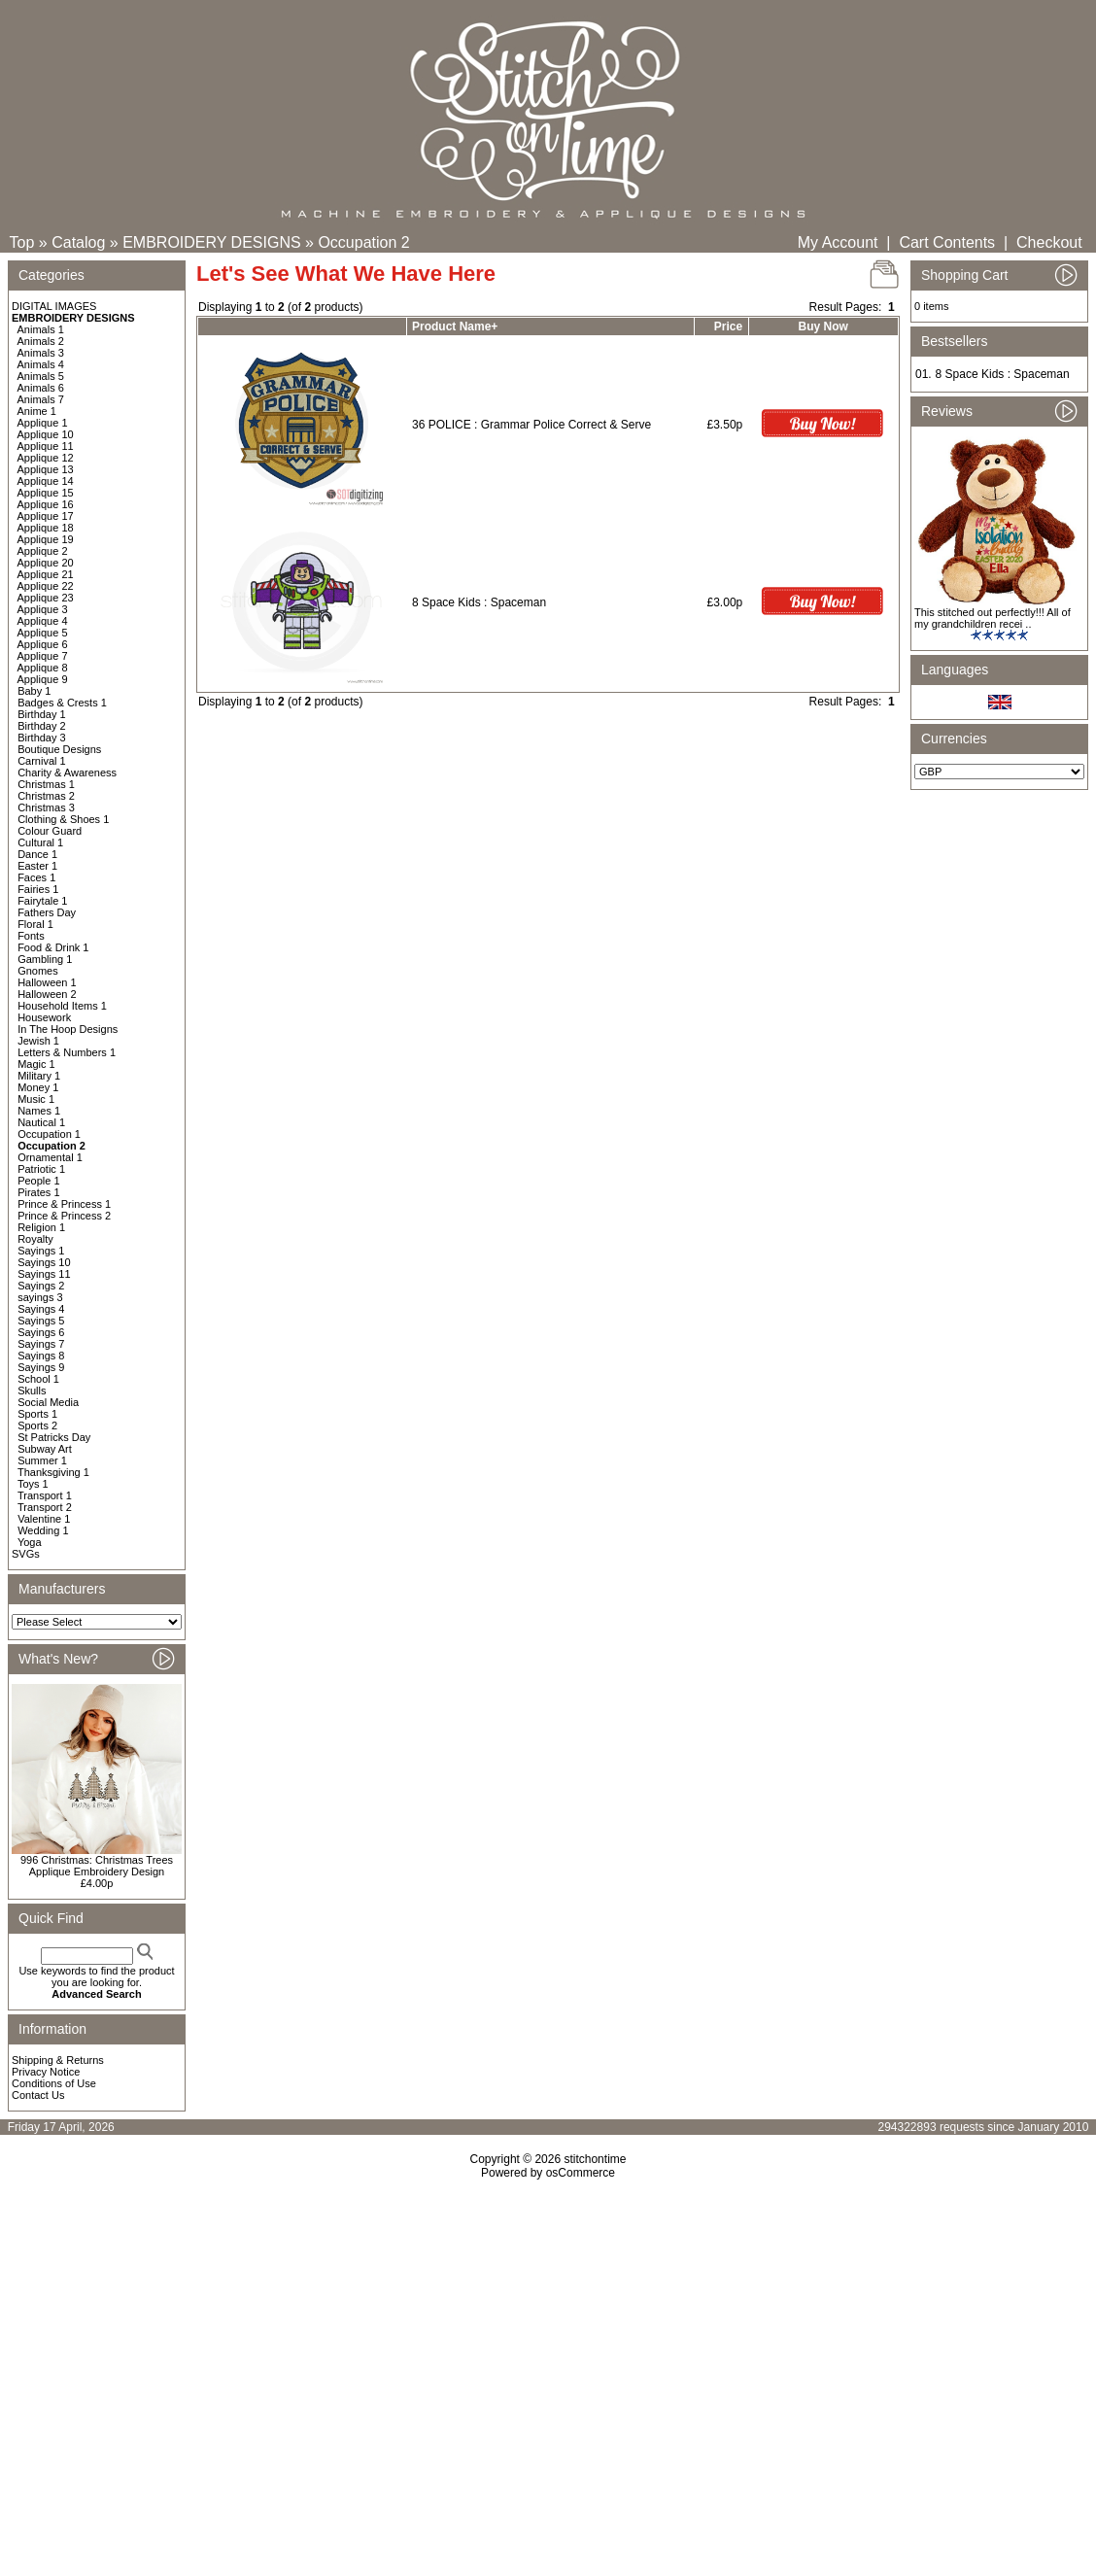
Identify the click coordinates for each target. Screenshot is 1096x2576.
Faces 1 (36, 877)
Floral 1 (35, 924)
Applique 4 (42, 621)
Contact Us (38, 2095)
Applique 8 (42, 667)
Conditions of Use (54, 2083)
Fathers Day (46, 912)
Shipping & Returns (58, 2060)
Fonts (31, 936)
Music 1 (35, 1099)
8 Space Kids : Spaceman (479, 602)
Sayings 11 (43, 1274)
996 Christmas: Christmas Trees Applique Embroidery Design (96, 1865)
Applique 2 (42, 551)
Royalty (35, 1239)
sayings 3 (39, 1297)
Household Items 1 (62, 1006)
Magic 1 (36, 1064)
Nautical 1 (41, 1122)
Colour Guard (49, 831)
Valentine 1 (43, 1519)
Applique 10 (45, 434)
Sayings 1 (40, 1250)
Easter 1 (37, 866)
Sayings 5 (40, 1320)
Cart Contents (947, 242)
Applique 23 (45, 597)
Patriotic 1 (41, 1169)
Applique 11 (45, 446)
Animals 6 (40, 388)
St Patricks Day (53, 1437)
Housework (44, 1017)
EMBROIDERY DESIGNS (211, 242)
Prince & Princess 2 (64, 1215)
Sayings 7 (40, 1344)
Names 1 (38, 1110)
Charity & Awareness (67, 772)
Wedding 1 (42, 1530)
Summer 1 (42, 1460)
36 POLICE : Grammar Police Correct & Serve (531, 424)
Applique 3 (42, 609)
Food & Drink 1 (52, 947)
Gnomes (37, 971)
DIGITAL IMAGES (54, 306)
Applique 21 (45, 574)
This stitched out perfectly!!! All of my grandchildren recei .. (992, 618)
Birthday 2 (41, 726)
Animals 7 (40, 399)
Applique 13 (45, 469)
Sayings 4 (40, 1309)
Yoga (29, 1542)
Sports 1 (37, 1414)
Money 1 (37, 1087)
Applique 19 (45, 539)
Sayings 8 (40, 1355)
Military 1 (38, 1076)
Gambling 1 (44, 959)
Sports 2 (37, 1425)
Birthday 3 (41, 737)
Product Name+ (454, 326)
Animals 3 (40, 353)
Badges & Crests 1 (62, 702)
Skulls (31, 1390)
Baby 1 (34, 691)
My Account (838, 242)
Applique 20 (45, 562)
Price (728, 326)
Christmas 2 (46, 796)
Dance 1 (37, 854)
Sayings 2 (40, 1285)
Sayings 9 (40, 1367)
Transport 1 (44, 1495)
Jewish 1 (38, 1041)
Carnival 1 (41, 761)
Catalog (78, 242)
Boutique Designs (59, 749)
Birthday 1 (41, 714)
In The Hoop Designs (67, 1029)
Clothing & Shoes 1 (63, 819)
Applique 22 (45, 586)
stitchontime (595, 2159)
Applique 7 (42, 656)
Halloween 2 (47, 994)
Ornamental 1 (50, 1157)
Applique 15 (45, 492)
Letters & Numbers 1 (66, 1052)
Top (22, 242)
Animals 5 (40, 376)
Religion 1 (41, 1227)
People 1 (38, 1180)
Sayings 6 (40, 1332)
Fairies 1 (37, 889)
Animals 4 (40, 364)
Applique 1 (42, 423)
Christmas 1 (46, 784)
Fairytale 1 (42, 901)
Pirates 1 (38, 1192)
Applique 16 (45, 504)
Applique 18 (45, 527)
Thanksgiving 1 (53, 1472)
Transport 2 (44, 1507)
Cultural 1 (40, 842)
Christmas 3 (46, 807)
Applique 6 (42, 644)
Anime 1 (36, 411)
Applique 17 (45, 516)
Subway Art (44, 1449)
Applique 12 (45, 458)
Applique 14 (45, 481)
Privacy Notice (46, 2072)
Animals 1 (40, 329)
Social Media (48, 1402)
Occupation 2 (363, 242)
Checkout (1049, 242)
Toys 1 (33, 1484)
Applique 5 (42, 632)
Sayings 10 (43, 1262)
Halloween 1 (47, 982)
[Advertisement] (548, 2347)
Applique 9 (42, 679)
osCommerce (580, 2173)
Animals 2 (40, 341)
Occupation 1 (49, 1134)
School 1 (38, 1379)
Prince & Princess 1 (64, 1204)
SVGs (26, 1554)
